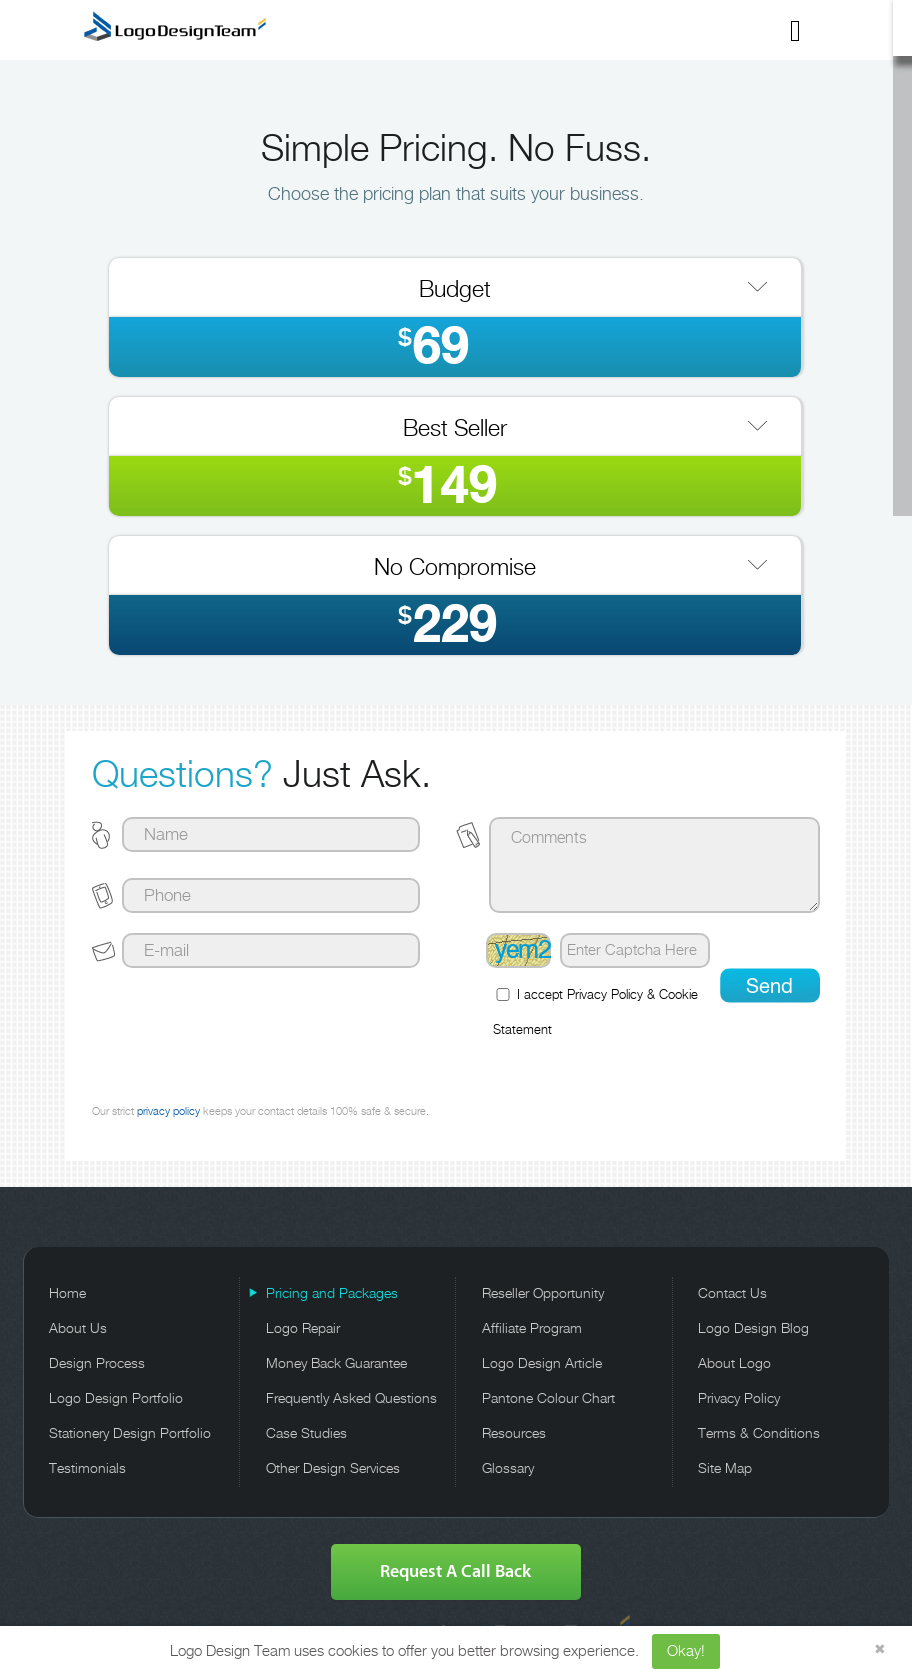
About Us (78, 1329)
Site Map (725, 1469)
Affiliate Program (532, 1329)
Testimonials (87, 1469)
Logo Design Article (542, 1364)
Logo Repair (303, 1329)
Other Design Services (333, 1469)
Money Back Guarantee (336, 1364)
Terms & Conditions (759, 1434)
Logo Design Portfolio (116, 1399)
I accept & (595, 1012)
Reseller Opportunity (543, 1294)
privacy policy (168, 1112)
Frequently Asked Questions (351, 1399)
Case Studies (306, 1434)
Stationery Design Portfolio (130, 1434)
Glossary (508, 1469)
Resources (514, 1434)
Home (67, 1294)
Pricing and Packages (332, 1294)
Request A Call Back (455, 1571)
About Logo (734, 1364)
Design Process (97, 1364)
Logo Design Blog (753, 1329)
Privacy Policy (605, 995)
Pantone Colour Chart (548, 1399)
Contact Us (732, 1294)
